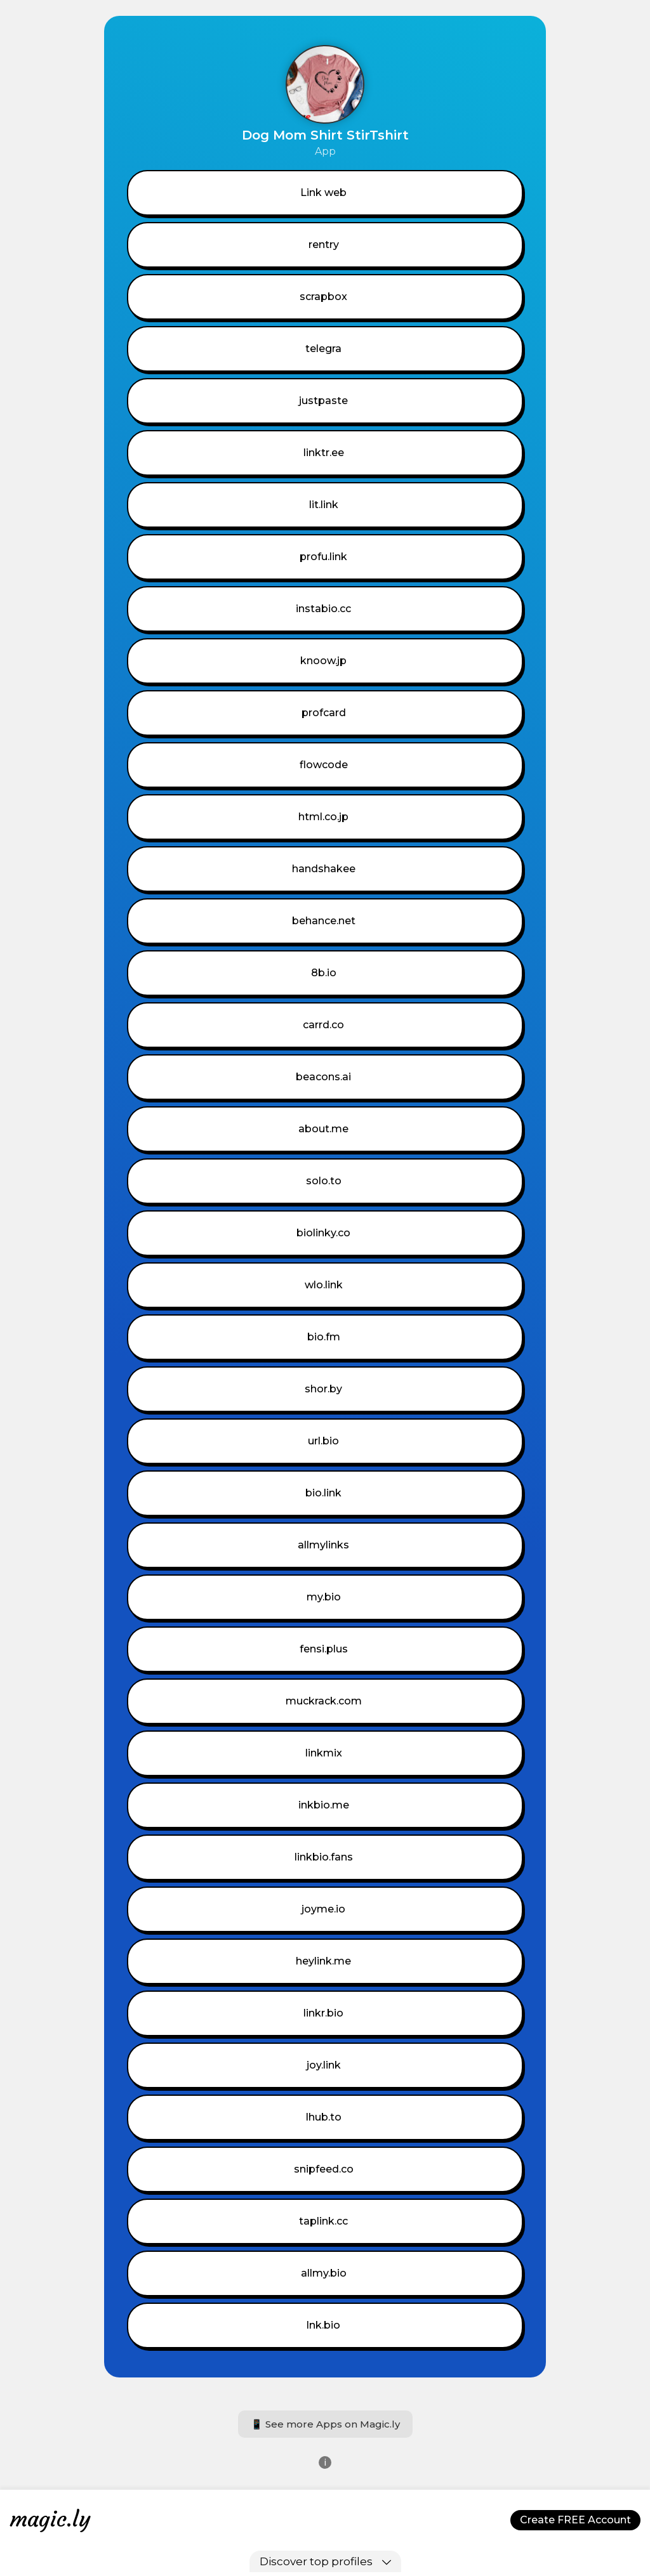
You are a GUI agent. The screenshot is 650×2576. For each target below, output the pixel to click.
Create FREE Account (575, 2520)
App (325, 151)
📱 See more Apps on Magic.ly (325, 2424)
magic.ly (50, 2519)
